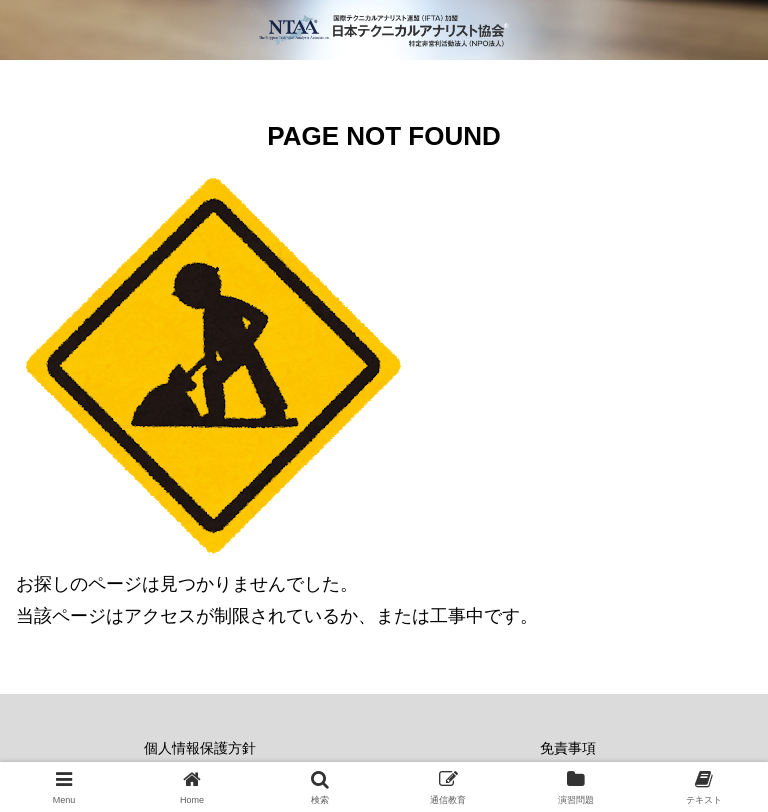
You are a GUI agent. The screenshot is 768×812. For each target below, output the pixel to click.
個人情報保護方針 (200, 748)
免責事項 (568, 748)
